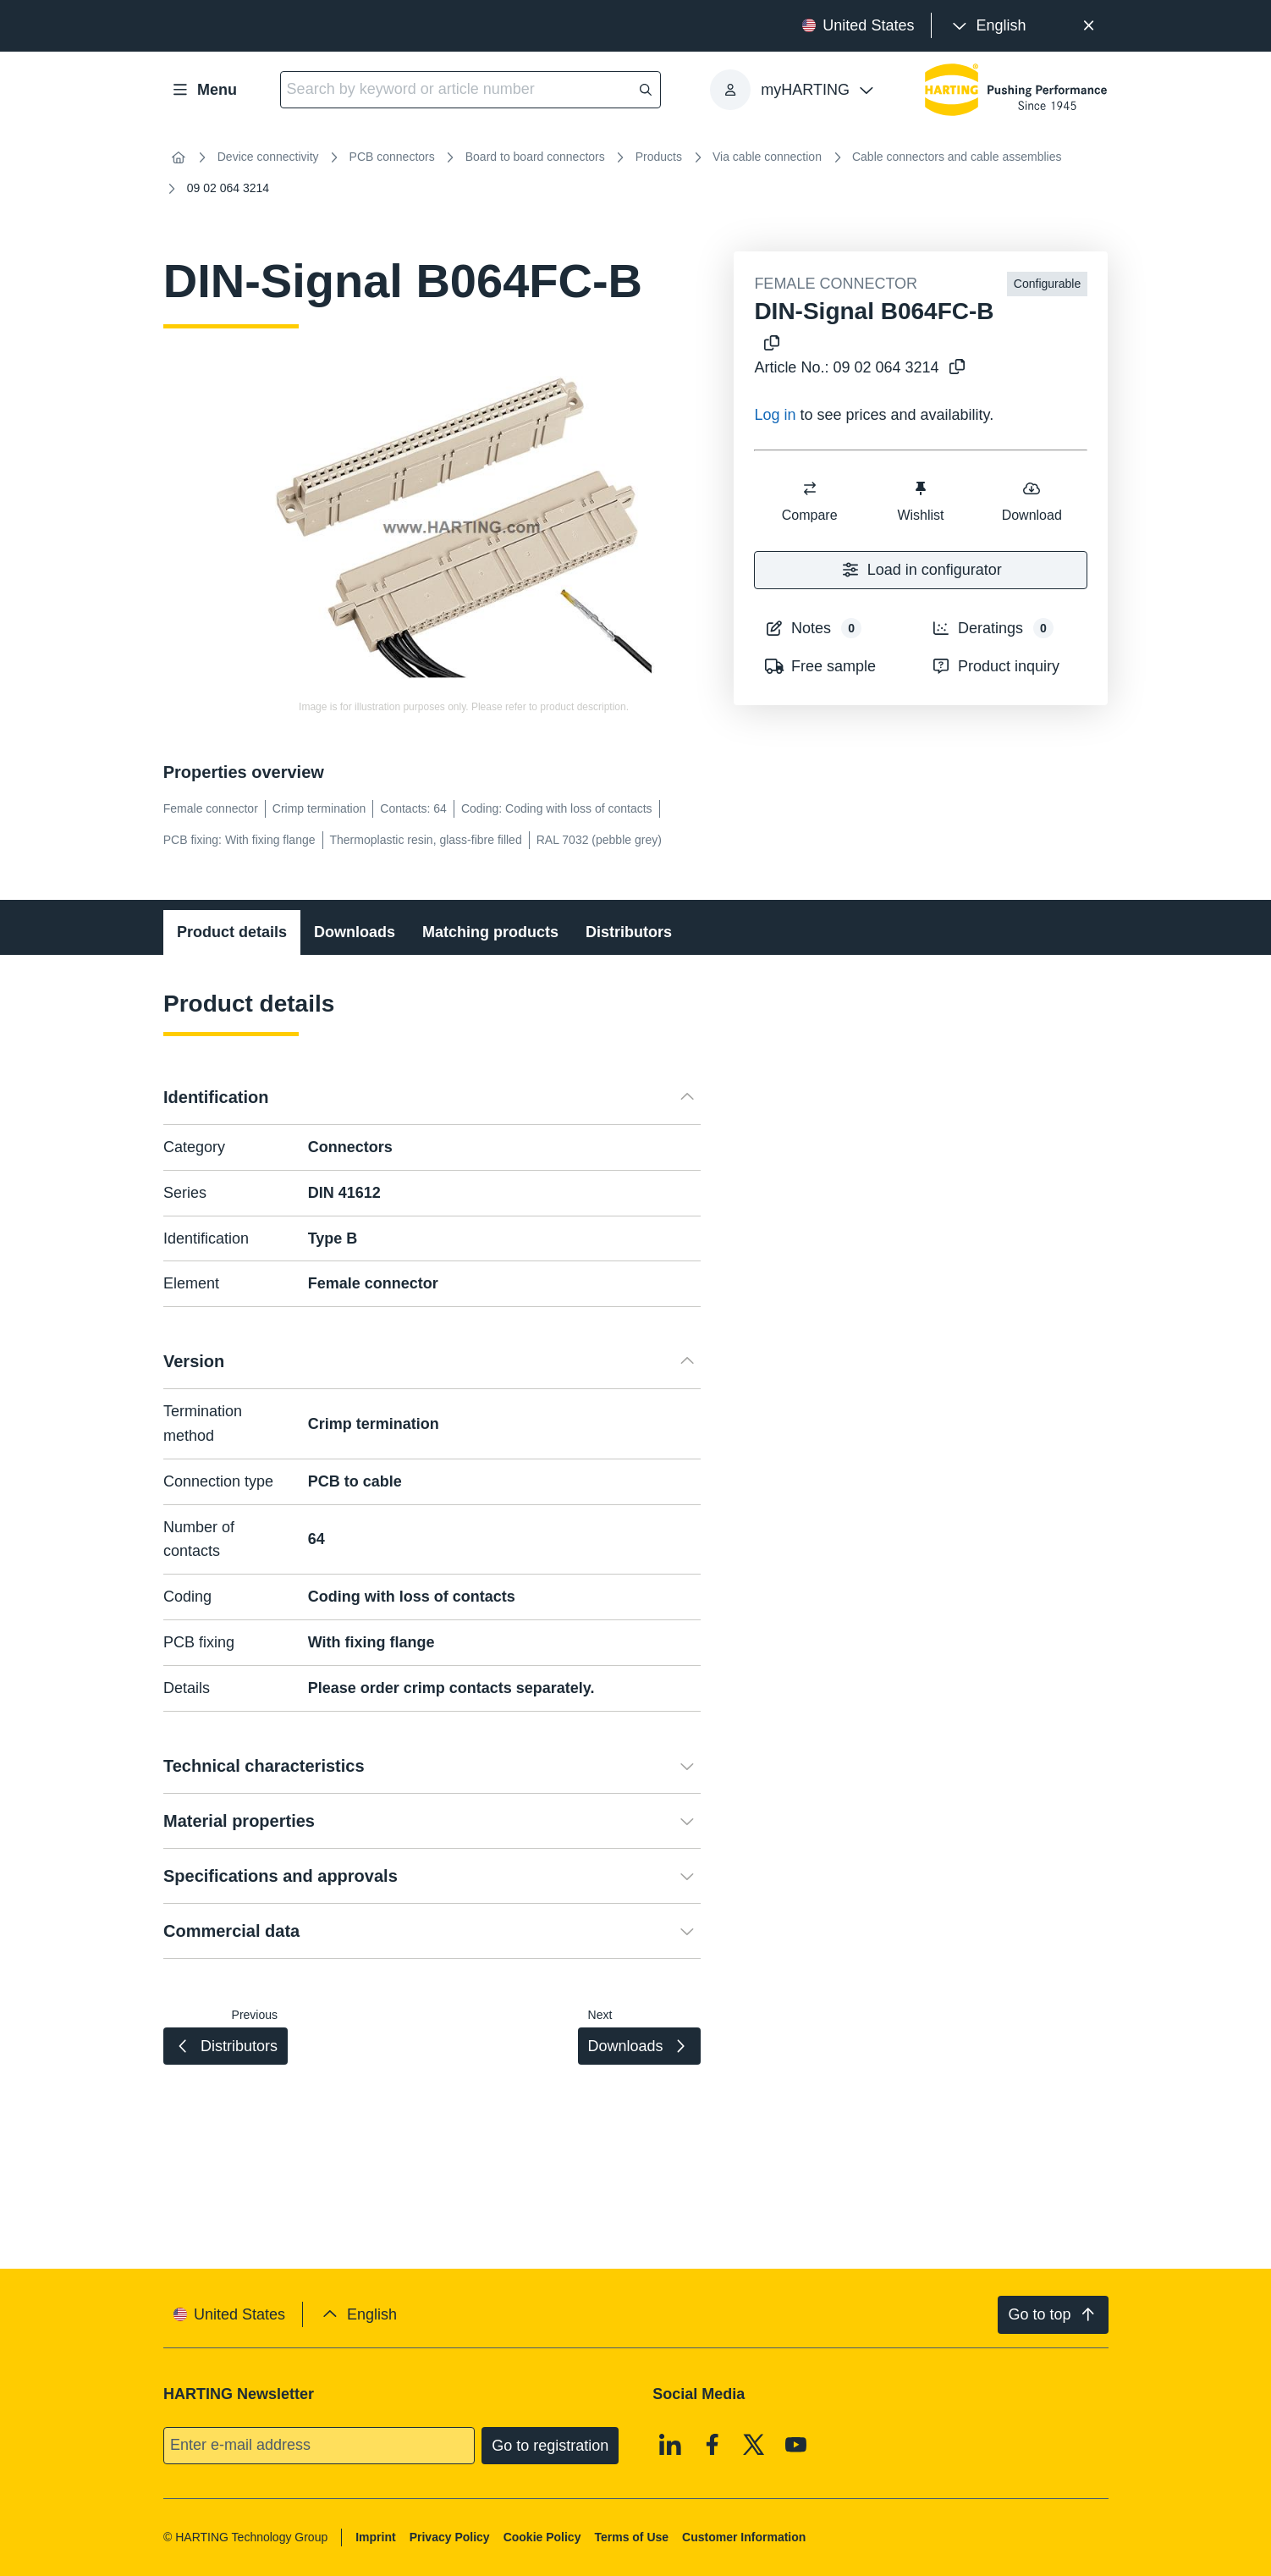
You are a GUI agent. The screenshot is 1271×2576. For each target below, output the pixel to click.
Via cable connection (767, 156)
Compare (810, 500)
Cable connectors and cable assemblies (956, 156)
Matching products (490, 932)
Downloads (354, 932)
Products (659, 156)
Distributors (629, 932)
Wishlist (921, 500)
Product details (232, 932)
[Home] (178, 157)
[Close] (1089, 26)
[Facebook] (712, 2444)
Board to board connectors (535, 156)
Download (1032, 500)
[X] (754, 2444)
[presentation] (987, 26)
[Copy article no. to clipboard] (954, 367)
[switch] (810, 488)
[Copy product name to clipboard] (768, 344)
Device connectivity (268, 156)
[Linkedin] (670, 2444)
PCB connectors (392, 156)
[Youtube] (796, 2444)
